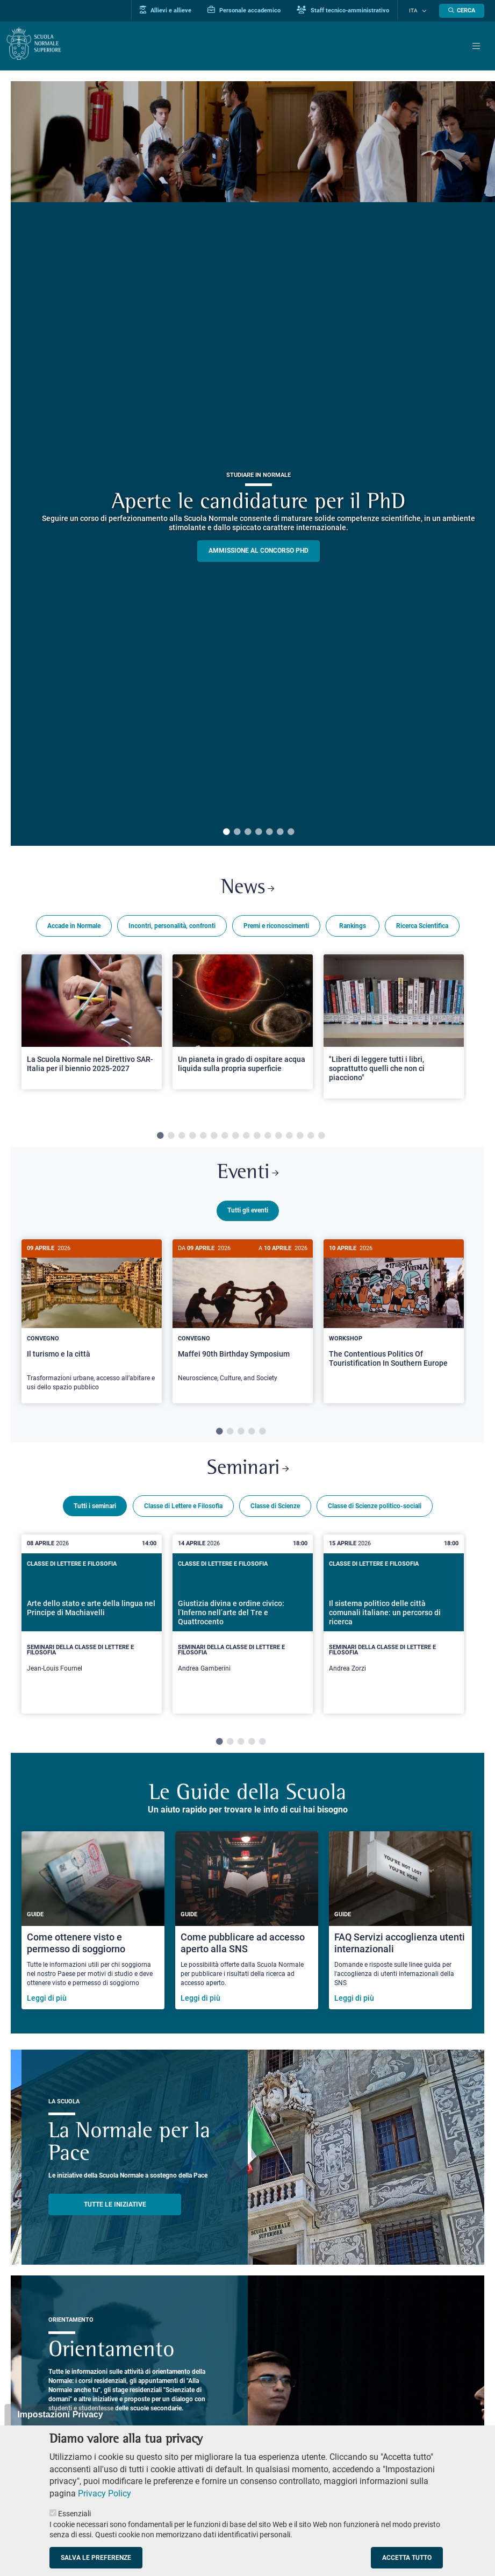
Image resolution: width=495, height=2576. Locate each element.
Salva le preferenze (96, 2557)
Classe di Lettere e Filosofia (183, 1508)
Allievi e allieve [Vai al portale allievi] (173, 10)
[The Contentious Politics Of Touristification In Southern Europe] (394, 1315)
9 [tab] (246, 1137)
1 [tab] (226, 832)
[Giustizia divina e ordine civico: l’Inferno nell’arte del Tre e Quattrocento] (243, 1627)
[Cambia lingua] (424, 11)
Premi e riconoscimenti (276, 927)
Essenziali (74, 2513)
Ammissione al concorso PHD (259, 550)
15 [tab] (310, 1137)
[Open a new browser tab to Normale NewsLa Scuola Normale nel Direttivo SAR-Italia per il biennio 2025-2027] (91, 1023)
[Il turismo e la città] (91, 1325)
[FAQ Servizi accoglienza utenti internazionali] (400, 1924)
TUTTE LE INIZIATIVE (115, 2207)
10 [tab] (257, 1137)
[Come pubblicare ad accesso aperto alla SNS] (246, 1924)
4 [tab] (258, 832)
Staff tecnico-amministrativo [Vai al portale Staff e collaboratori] (351, 10)
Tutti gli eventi (247, 1213)
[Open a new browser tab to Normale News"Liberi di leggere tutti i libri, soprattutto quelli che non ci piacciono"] (394, 1028)
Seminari (248, 1471)
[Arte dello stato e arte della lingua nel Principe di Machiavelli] (91, 1627)
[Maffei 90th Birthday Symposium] (243, 1320)
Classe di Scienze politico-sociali (374, 1508)
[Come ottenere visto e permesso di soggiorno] (92, 1924)
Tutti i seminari (95, 1508)
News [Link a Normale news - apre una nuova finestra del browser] (247, 889)
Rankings (352, 927)
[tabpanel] (91, 1032)
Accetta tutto (407, 2557)
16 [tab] (321, 1137)
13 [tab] (289, 1137)
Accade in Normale (74, 927)
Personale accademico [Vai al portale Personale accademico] (252, 10)
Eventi (247, 1176)
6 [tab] (280, 832)
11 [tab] (267, 1137)
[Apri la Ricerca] (461, 11)
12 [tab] (278, 1137)
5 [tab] (269, 832)
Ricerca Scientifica (422, 927)
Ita (417, 10)
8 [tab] (235, 1137)
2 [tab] (237, 832)
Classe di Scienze (275, 1508)
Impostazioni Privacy (60, 2414)
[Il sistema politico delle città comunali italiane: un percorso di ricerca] (394, 1627)
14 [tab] (300, 1137)
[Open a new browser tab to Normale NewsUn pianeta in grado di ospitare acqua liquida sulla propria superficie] (243, 1023)
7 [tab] (290, 832)
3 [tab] (247, 832)
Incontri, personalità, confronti (172, 927)
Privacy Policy (104, 2493)
